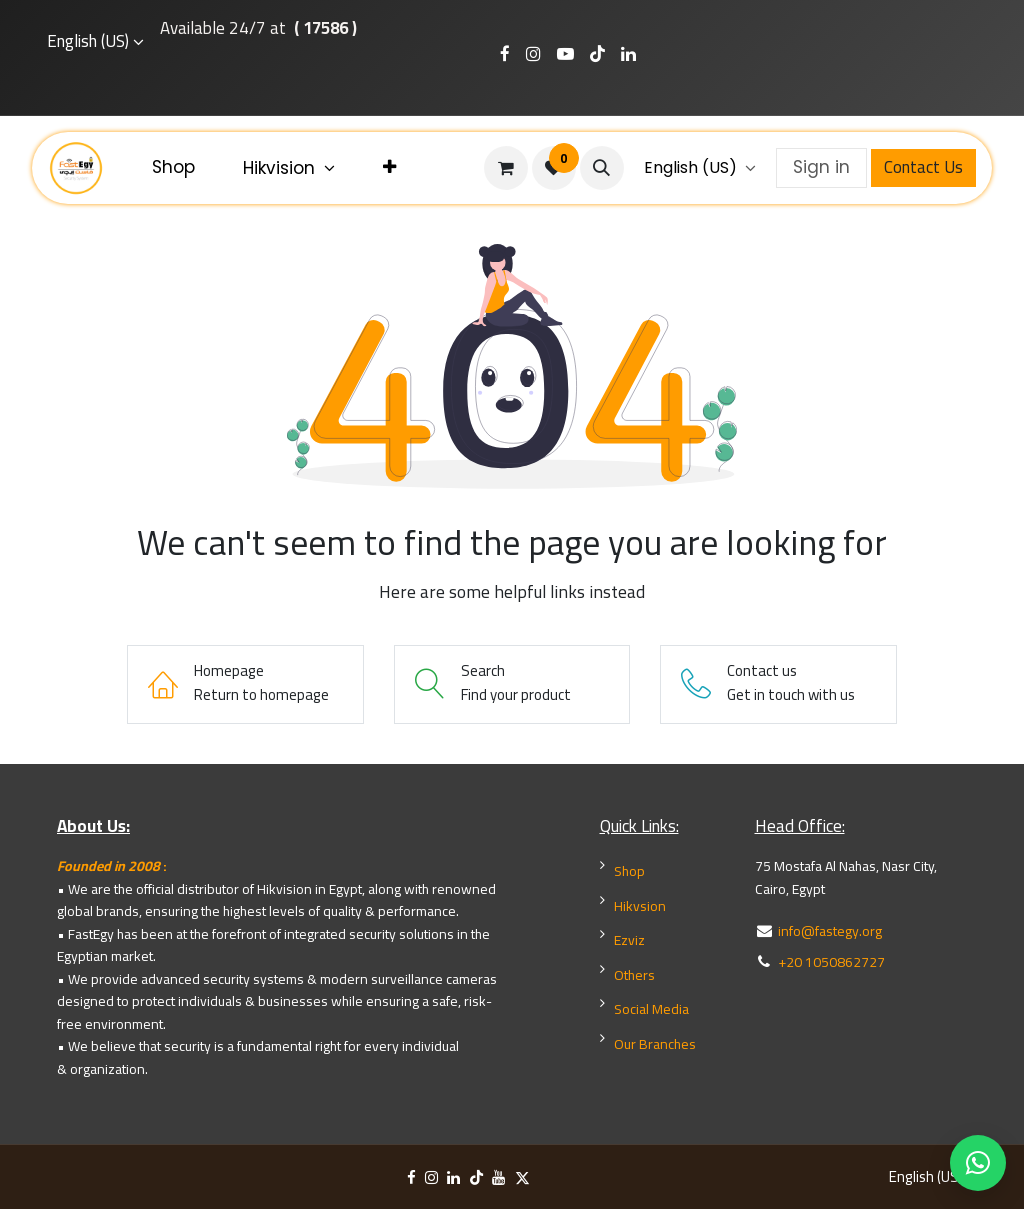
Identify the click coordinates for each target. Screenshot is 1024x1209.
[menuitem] (173, 168)
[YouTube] (498, 1177)
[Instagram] (431, 1177)
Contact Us (923, 167)
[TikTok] (476, 1177)
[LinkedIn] (453, 1177)
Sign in (821, 167)
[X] (522, 1177)
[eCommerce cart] (506, 168)
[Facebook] (411, 1177)
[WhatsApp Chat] (978, 1163)
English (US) (88, 42)
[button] (602, 168)
